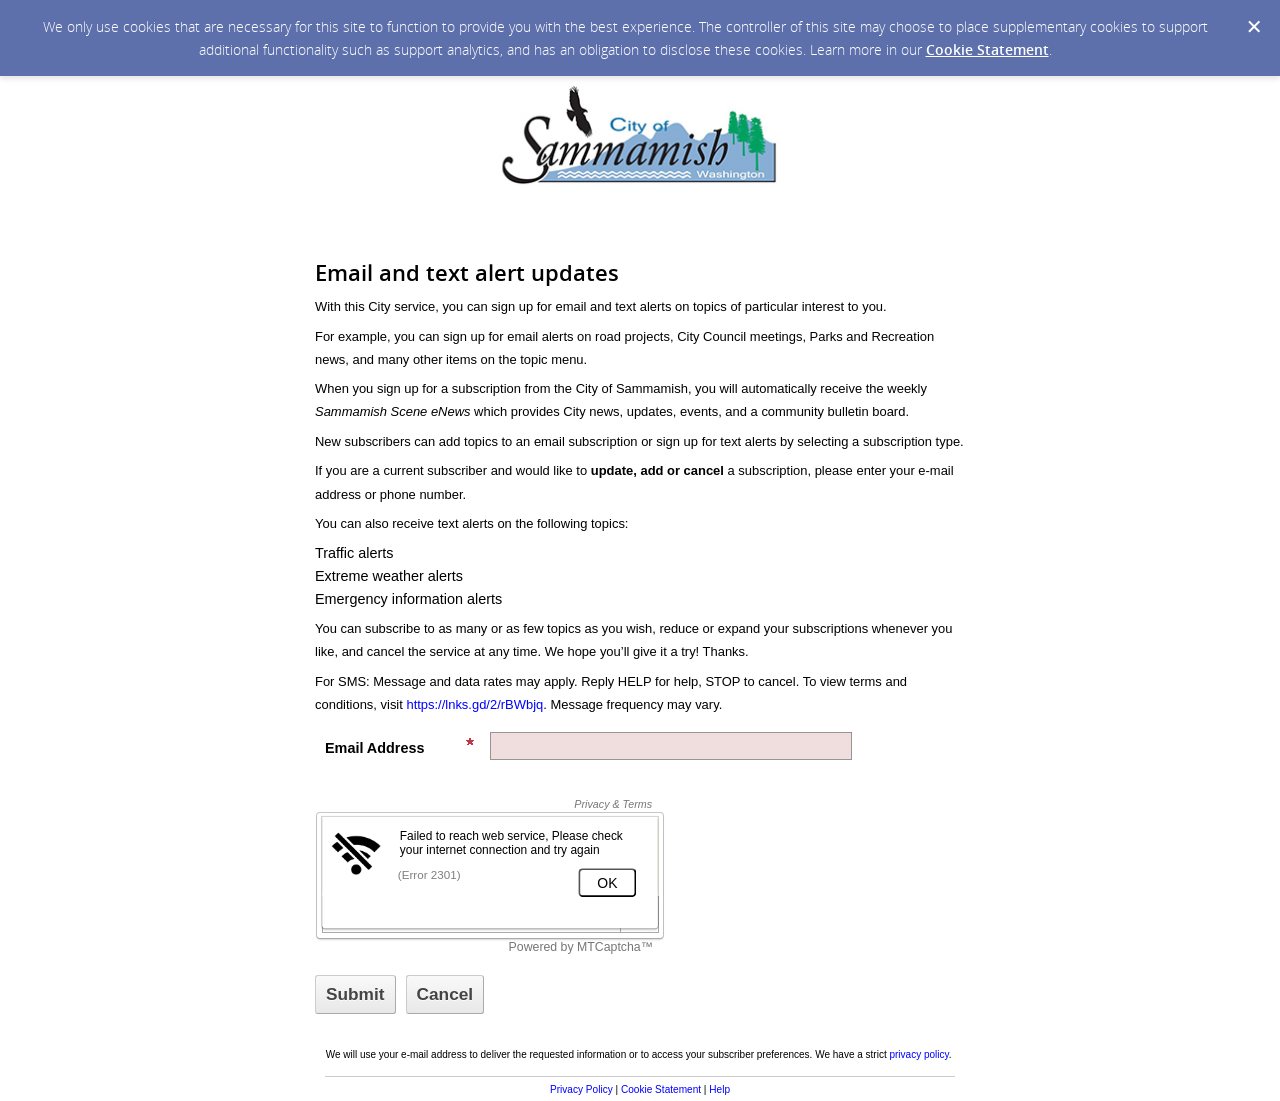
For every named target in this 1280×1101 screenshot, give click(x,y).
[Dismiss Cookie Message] (1254, 27)
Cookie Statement (987, 49)
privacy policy (918, 1054)
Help (719, 1089)
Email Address (400, 746)
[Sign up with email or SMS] (355, 994)
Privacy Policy (581, 1089)
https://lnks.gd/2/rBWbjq (474, 704)
